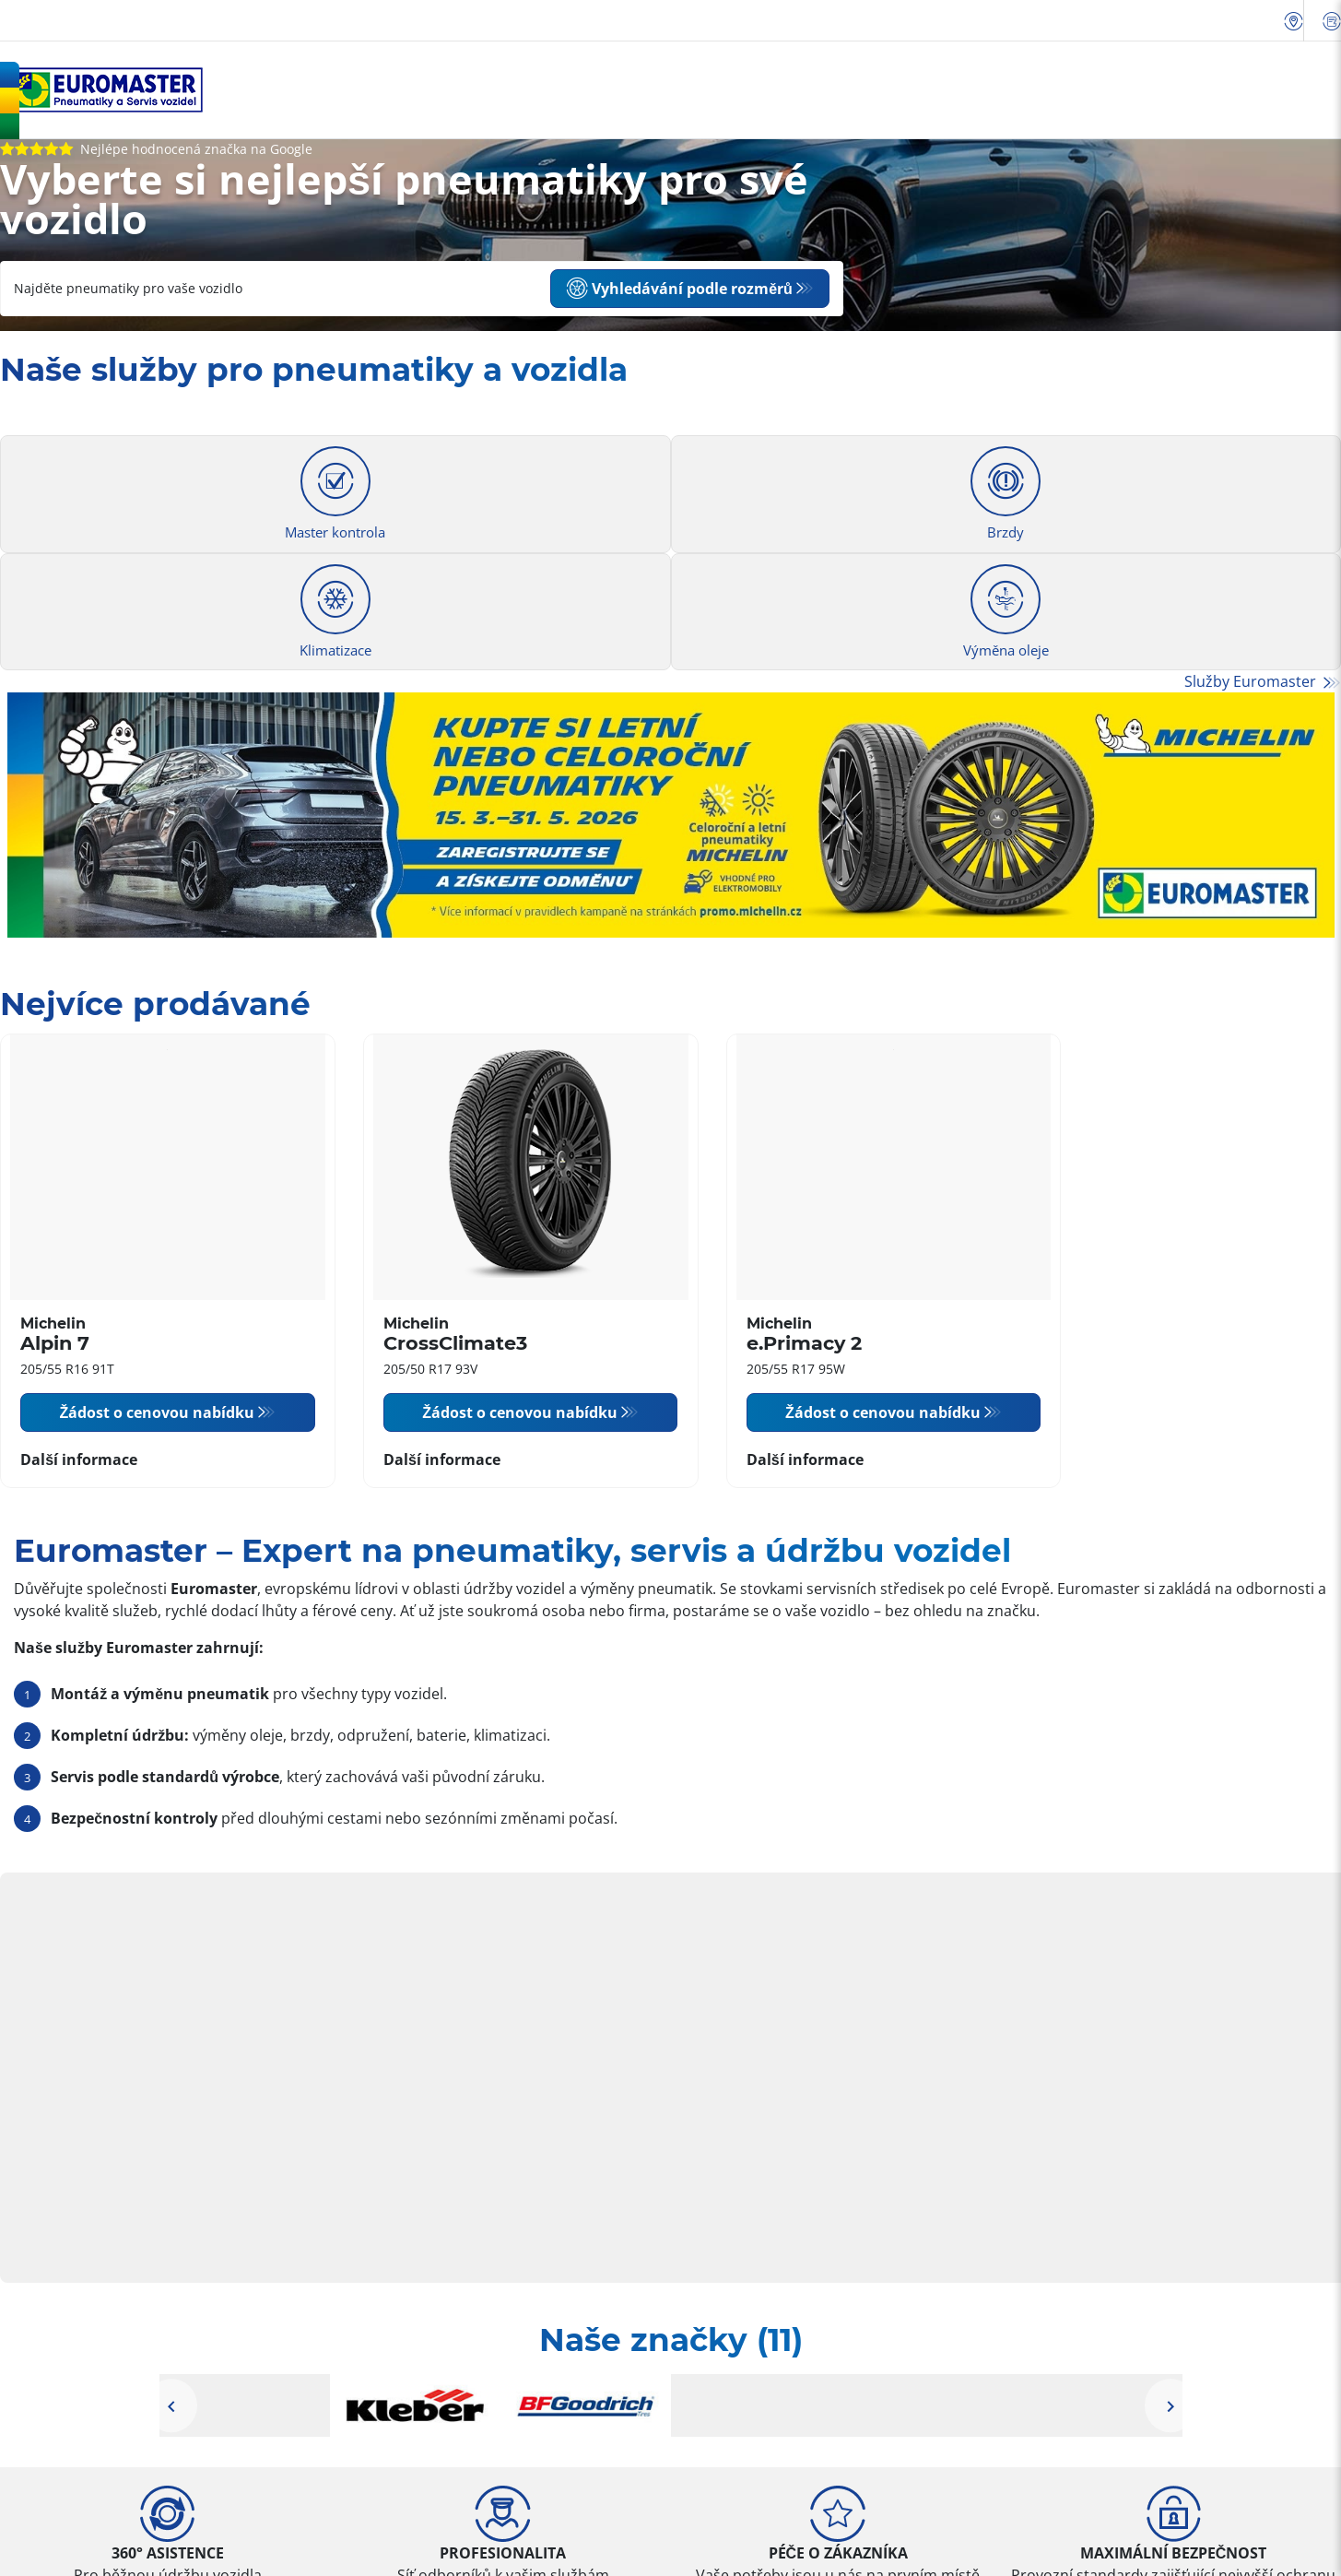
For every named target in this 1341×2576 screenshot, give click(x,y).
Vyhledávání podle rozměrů (679, 289)
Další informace (78, 1459)
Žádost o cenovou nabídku (156, 1412)
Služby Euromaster (1252, 681)
